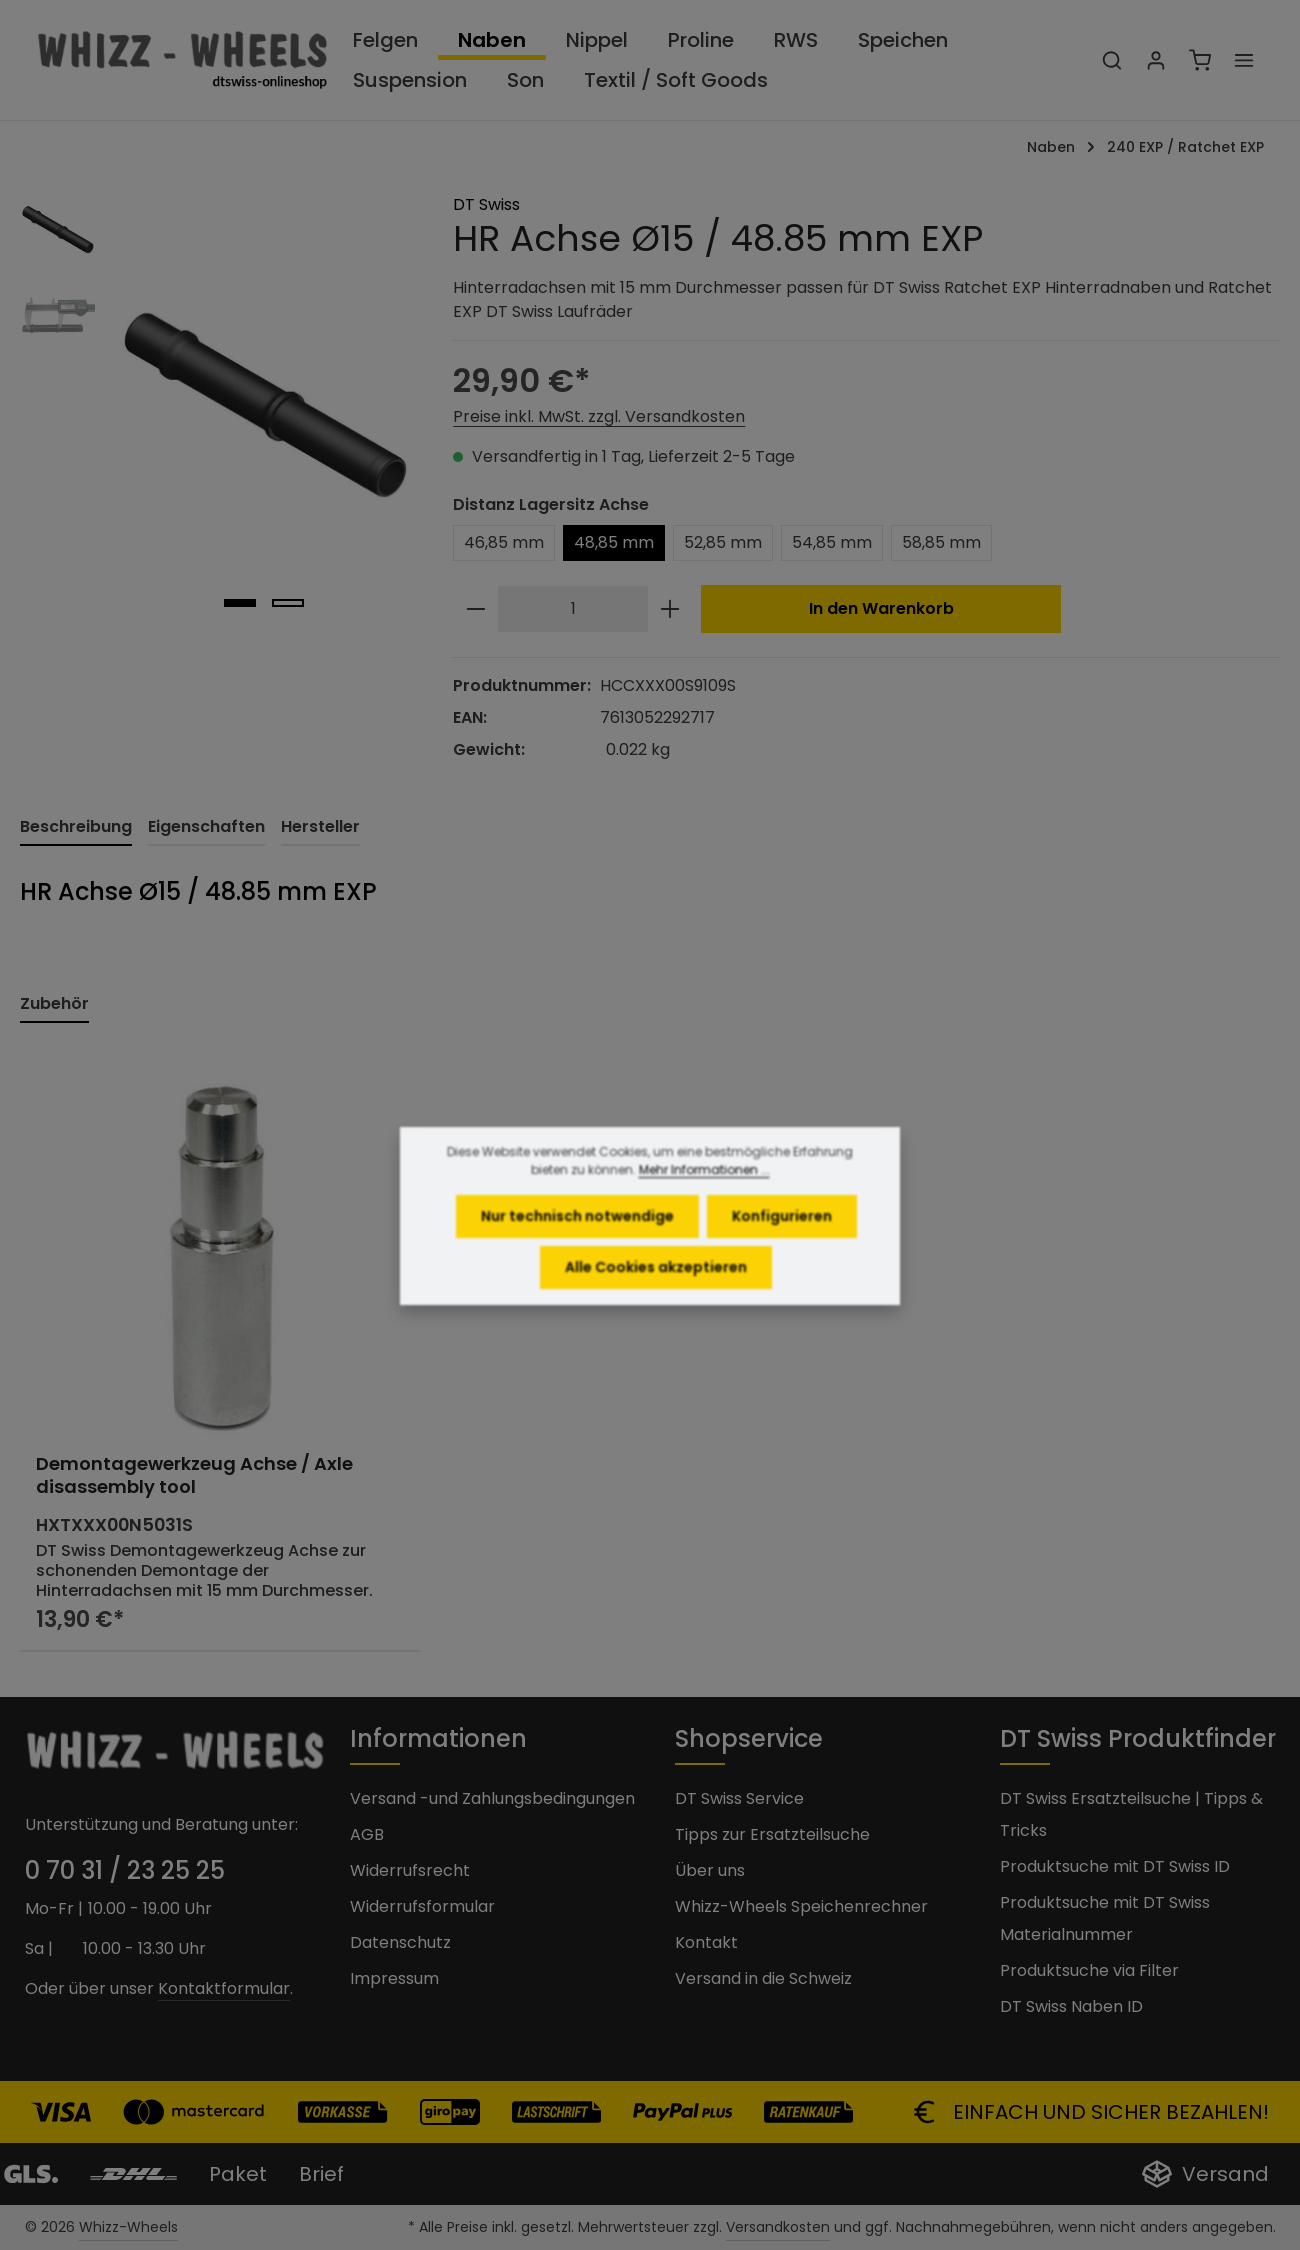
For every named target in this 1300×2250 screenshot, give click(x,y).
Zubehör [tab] (54, 1003)
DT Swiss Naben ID (1071, 2006)
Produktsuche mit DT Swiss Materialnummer (1105, 1918)
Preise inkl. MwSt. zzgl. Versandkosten (599, 416)
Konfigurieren (782, 1239)
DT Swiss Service (739, 1798)
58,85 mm (941, 542)
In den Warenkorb (881, 608)
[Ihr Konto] (1156, 60)
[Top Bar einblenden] (1244, 60)
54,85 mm (832, 542)
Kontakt (706, 1942)
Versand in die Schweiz (763, 1978)
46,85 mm (504, 542)
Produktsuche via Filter (1089, 1970)
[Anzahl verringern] (476, 609)
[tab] (76, 828)
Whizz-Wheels (128, 2227)
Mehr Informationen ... (704, 1192)
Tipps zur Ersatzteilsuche (772, 1834)
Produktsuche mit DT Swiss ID (1115, 1866)
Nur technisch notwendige (577, 1239)
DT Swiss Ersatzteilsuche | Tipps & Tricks (1131, 1814)
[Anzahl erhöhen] (670, 609)
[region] (216, 408)
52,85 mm (723, 542)
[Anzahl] (573, 609)
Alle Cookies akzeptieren (656, 1290)
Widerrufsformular (422, 1906)
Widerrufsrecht (410, 1870)
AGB (367, 1834)
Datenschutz (400, 1942)
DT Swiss (486, 204)
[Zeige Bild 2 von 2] (288, 603)
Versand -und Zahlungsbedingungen (492, 1798)
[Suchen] (1112, 60)
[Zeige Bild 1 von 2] (240, 603)
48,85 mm (614, 542)
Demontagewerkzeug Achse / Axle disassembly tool (194, 1475)
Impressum (394, 1978)
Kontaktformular (224, 1988)
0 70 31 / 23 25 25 (125, 1870)
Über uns (710, 1870)
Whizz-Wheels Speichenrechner (801, 1906)
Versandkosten (778, 2227)
